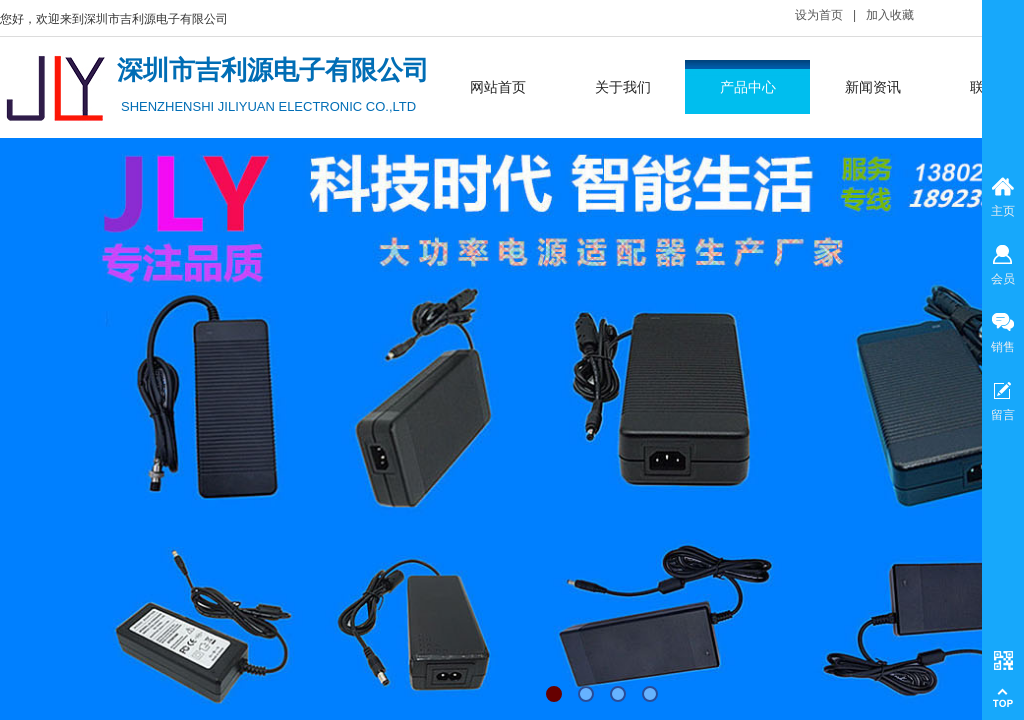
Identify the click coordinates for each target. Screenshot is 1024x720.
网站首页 (498, 87)
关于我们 (623, 87)
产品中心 (748, 87)
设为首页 (819, 15)
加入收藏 (890, 15)
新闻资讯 (873, 87)
